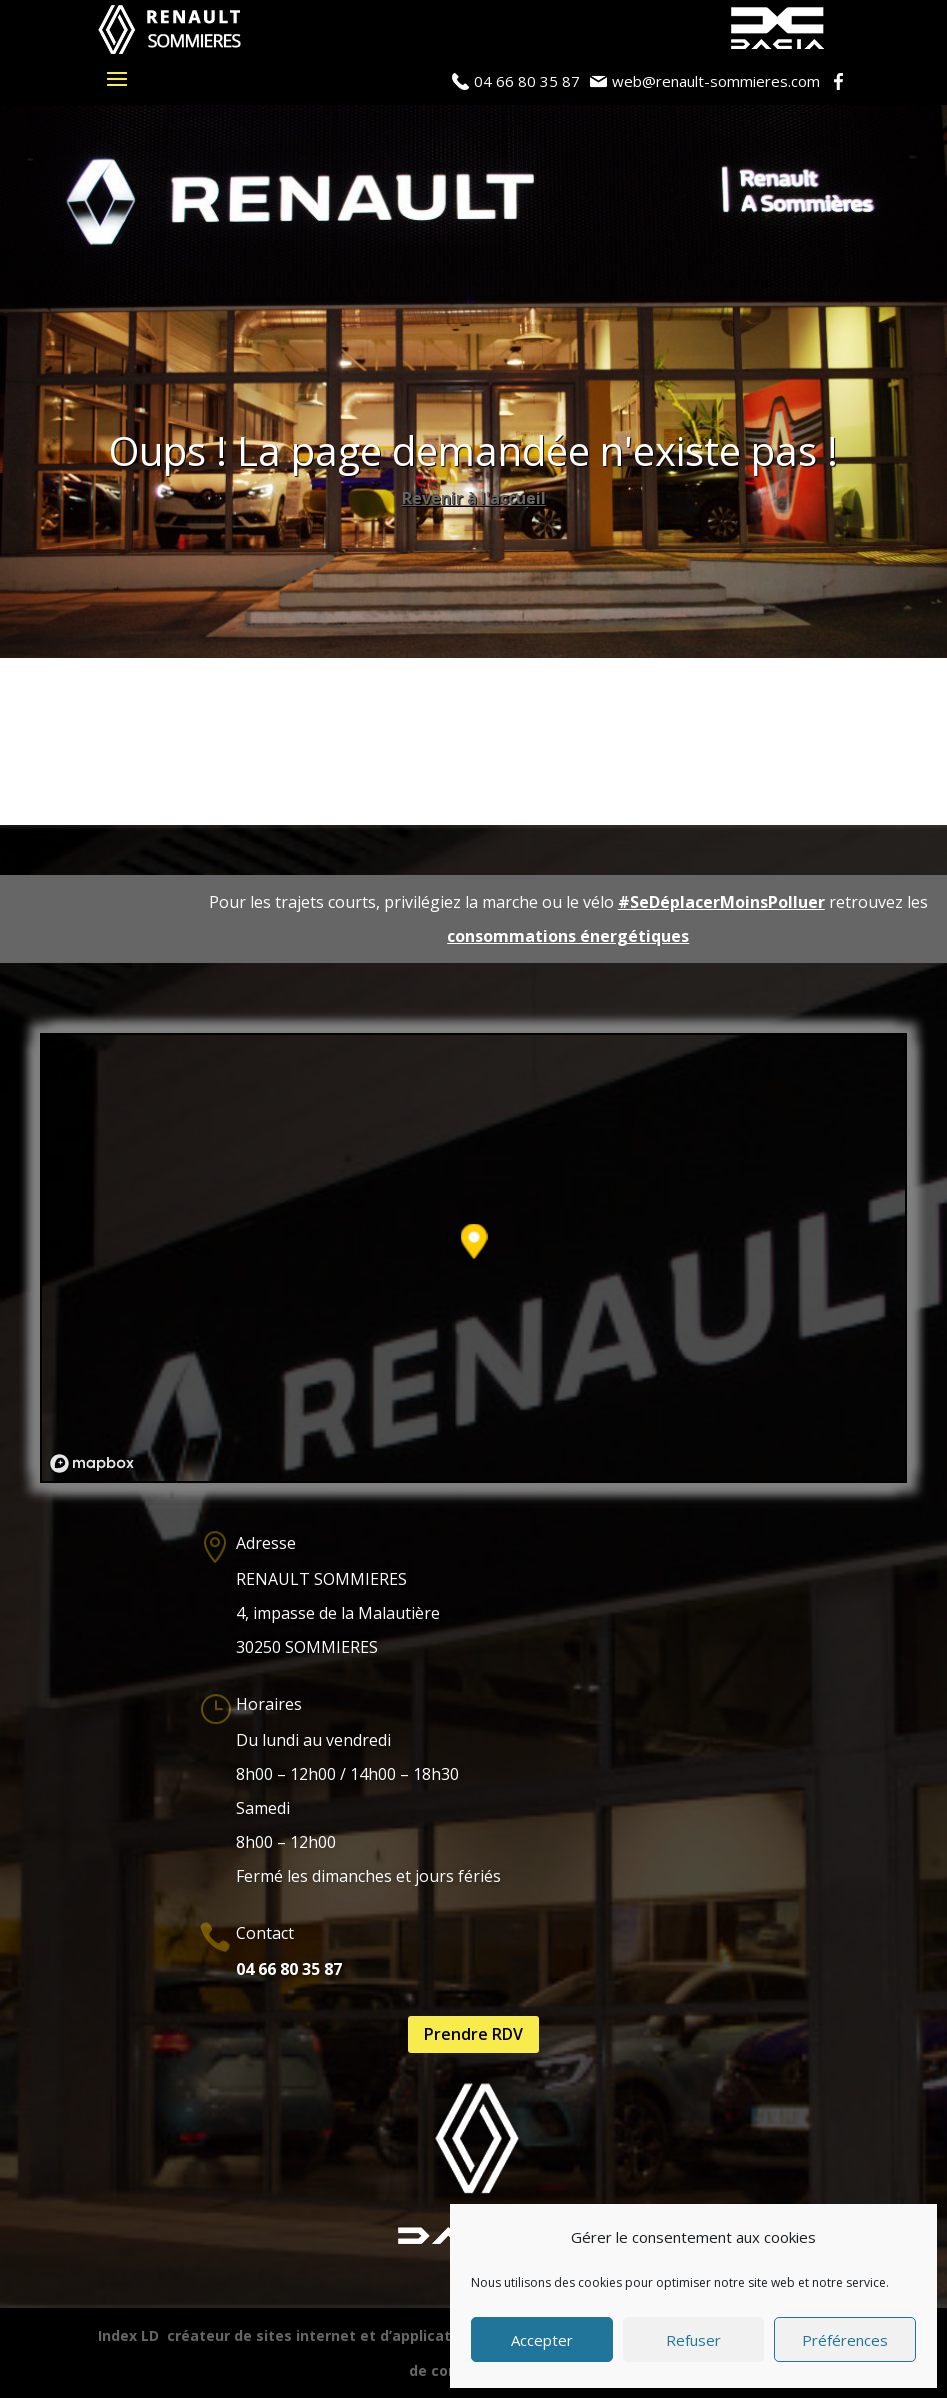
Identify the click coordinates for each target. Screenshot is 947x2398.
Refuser (693, 2340)
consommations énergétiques (568, 936)
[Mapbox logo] (92, 1463)
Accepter (542, 2340)
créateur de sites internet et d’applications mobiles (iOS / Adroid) (404, 2335)
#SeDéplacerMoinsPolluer (721, 902)
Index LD (128, 2335)
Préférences (845, 2340)
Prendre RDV (473, 2034)
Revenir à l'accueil (474, 498)
